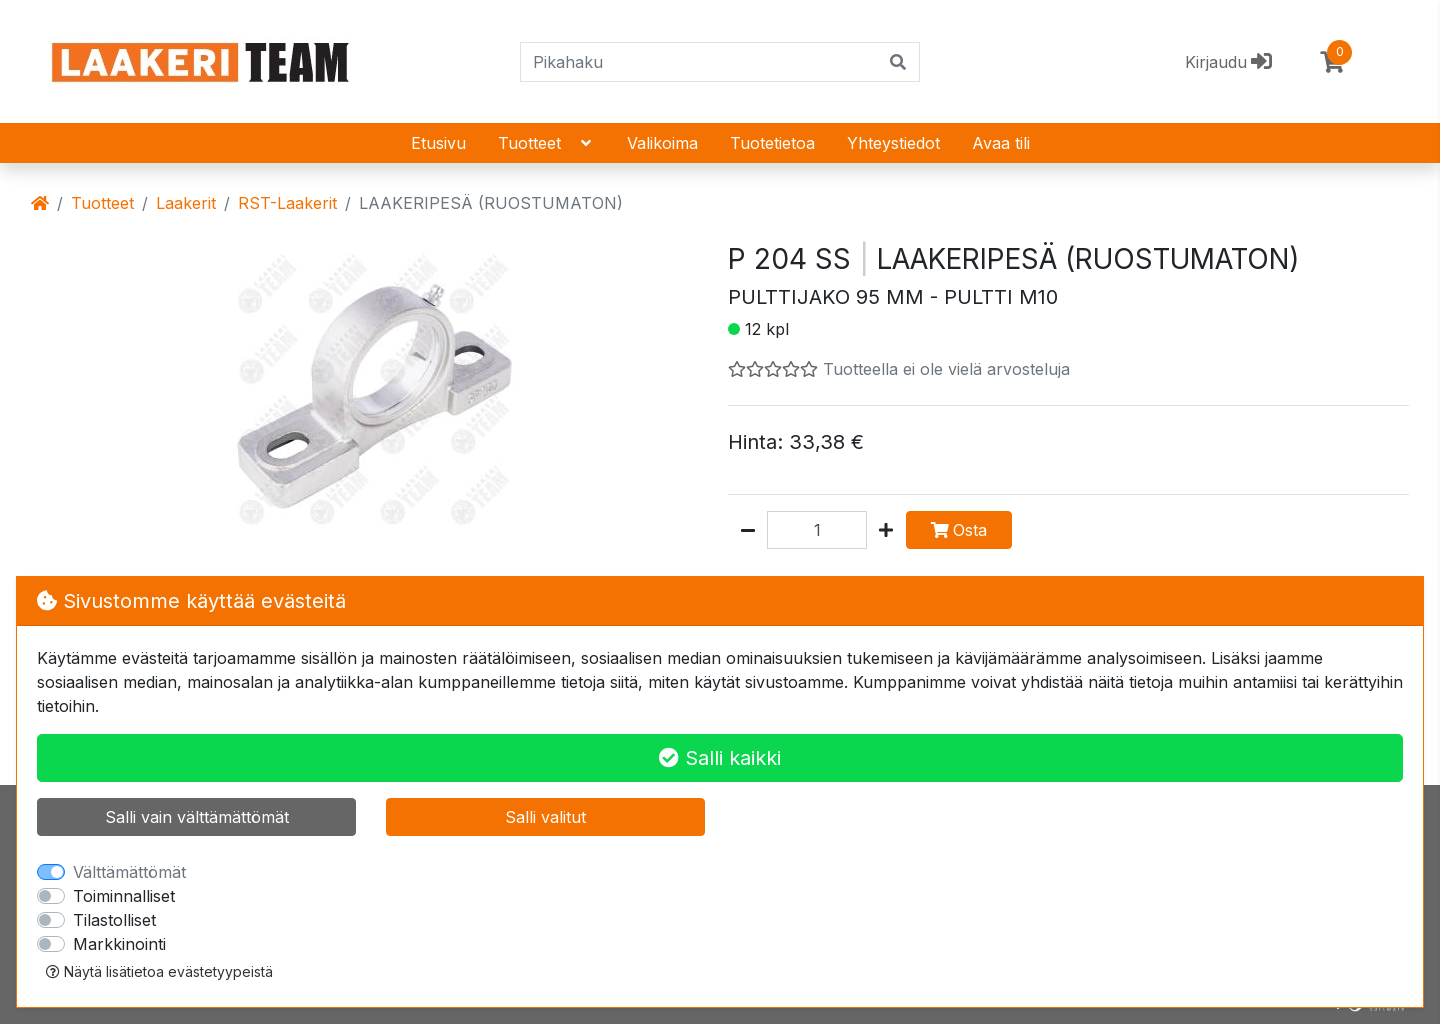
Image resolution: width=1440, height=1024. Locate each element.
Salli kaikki (720, 758)
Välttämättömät (129, 872)
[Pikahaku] (699, 62)
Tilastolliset (114, 920)
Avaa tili (1001, 143)
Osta (959, 530)
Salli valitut (545, 817)
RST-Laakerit (287, 203)
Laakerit (186, 203)
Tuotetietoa (772, 143)
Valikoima (662, 143)
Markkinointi (119, 944)
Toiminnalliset (124, 896)
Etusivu (438, 143)
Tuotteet (546, 143)
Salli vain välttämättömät (197, 817)
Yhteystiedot (893, 143)
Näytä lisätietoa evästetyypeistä (159, 971)
